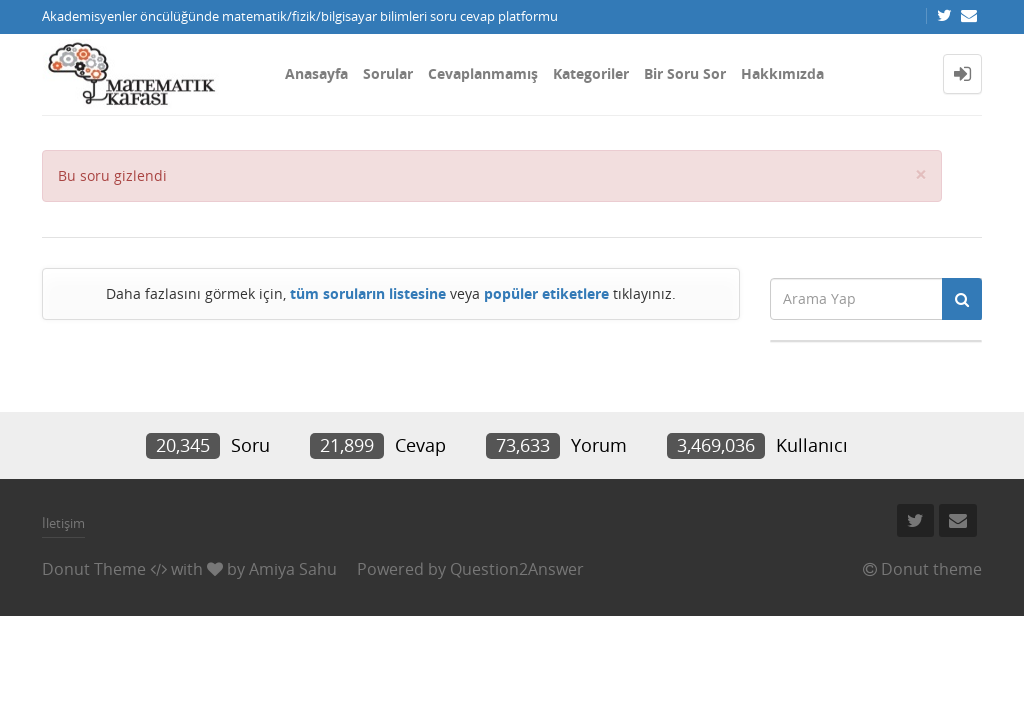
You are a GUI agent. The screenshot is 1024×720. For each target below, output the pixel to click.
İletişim (63, 523)
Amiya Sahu (293, 569)
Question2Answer (517, 569)
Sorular (388, 73)
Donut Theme (94, 569)
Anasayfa (316, 73)
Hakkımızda (782, 73)
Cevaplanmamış (483, 73)
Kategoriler (591, 73)
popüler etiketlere (546, 293)
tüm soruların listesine (368, 293)
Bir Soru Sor (685, 73)
